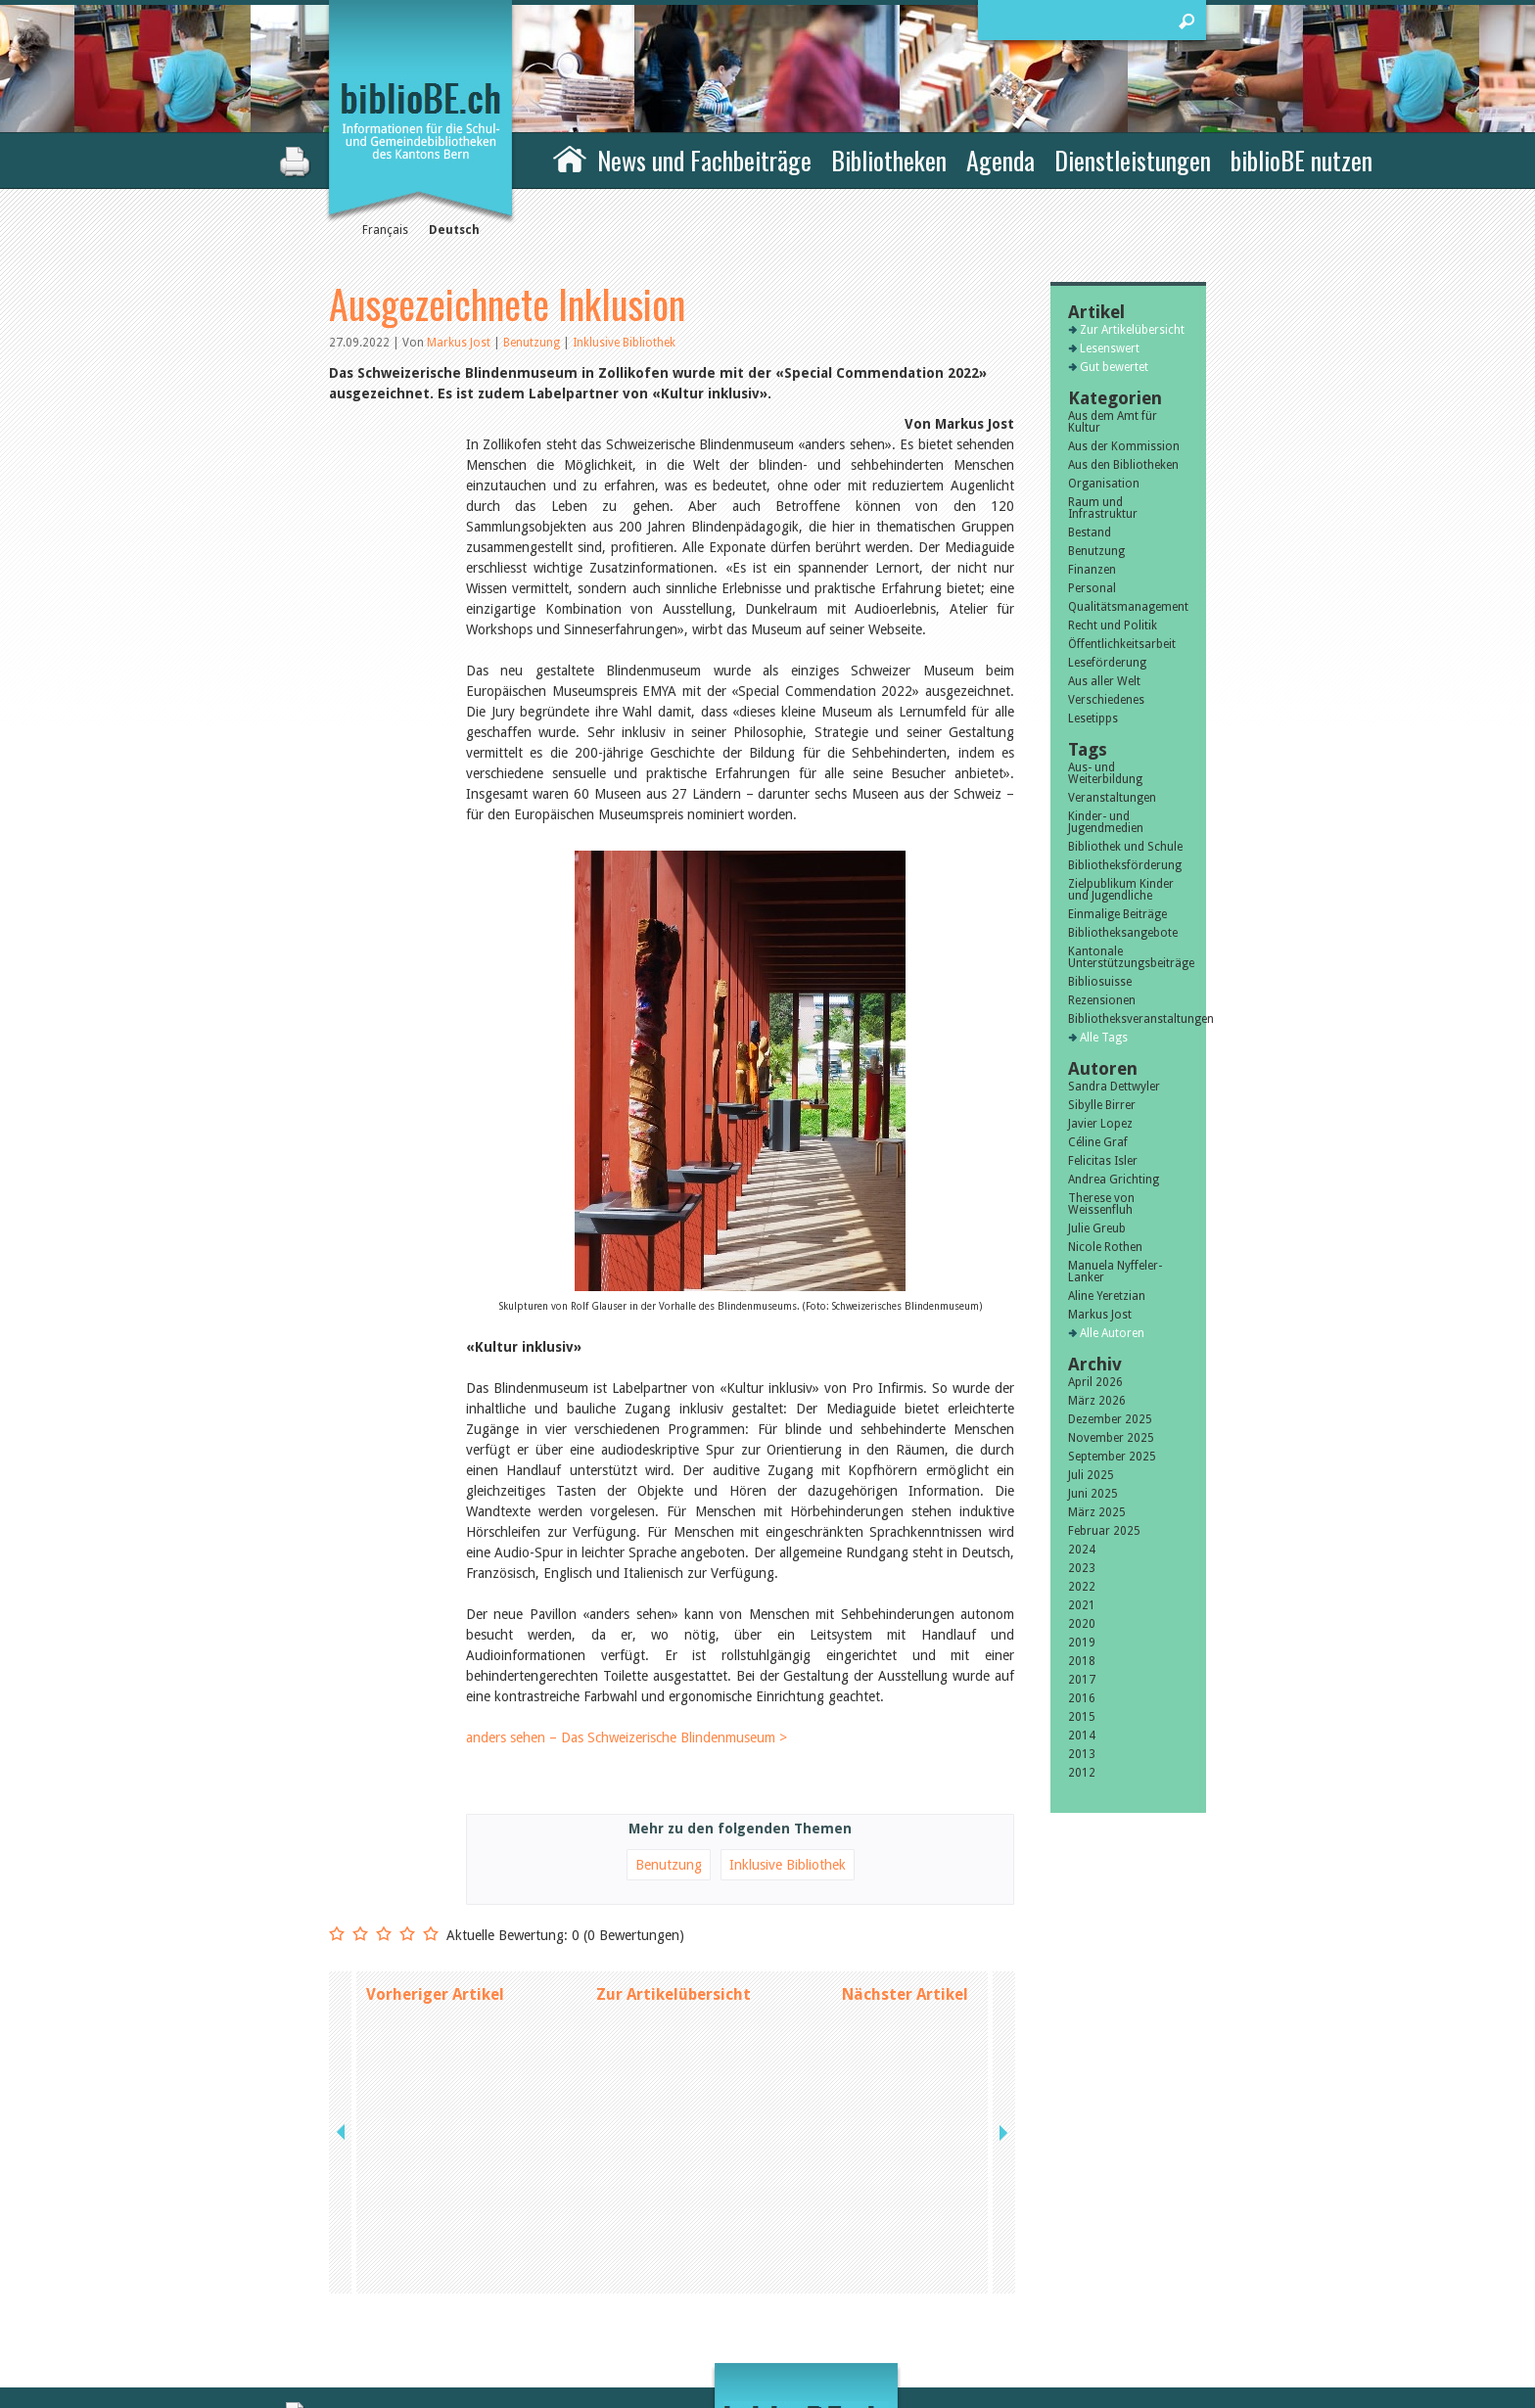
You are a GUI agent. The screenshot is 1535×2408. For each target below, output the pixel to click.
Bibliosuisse (1100, 982)
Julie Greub (1097, 1228)
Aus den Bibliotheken (1123, 465)
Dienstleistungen (1132, 160)
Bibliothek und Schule (1125, 847)
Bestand (1089, 532)
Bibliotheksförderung (1125, 865)
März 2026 (1097, 1401)
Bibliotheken (889, 160)
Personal (1092, 588)
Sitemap (983, 2301)
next (1001, 1994)
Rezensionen (1102, 1000)
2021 (1081, 1605)
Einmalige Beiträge (1117, 914)
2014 (1081, 1735)
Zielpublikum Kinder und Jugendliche (1121, 890)
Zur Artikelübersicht (673, 1994)
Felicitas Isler (1103, 1161)
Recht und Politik (1112, 625)
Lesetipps (1093, 718)
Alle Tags (1104, 1037)
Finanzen (1092, 570)
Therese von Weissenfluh (1101, 1204)
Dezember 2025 (1110, 1419)
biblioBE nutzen (1301, 160)
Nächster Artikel (905, 1994)
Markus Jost (458, 342)
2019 (1081, 1642)
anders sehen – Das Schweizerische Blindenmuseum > (626, 1737)
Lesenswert (1110, 348)
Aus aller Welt (1104, 681)
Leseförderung (1107, 663)
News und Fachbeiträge (704, 160)
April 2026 (1095, 1382)
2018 (1081, 1661)
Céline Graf (1098, 1142)
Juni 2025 (1093, 1494)
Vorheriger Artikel (435, 1994)
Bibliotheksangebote (1123, 933)
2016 (1081, 1698)
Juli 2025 (1091, 1475)
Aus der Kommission (1124, 446)
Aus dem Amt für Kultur (1112, 422)
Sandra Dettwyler (1114, 1086)
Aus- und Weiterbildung (1105, 773)
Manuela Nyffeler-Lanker (1115, 1271)
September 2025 (1112, 1456)
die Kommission (414, 2281)
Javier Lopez (1100, 1124)
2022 (1081, 1587)
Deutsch (454, 230)
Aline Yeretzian (1106, 1296)
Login (976, 2322)
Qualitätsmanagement (1128, 607)
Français (385, 230)
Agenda (1000, 160)
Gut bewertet (1114, 367)
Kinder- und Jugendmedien (1105, 822)
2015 (1081, 1717)
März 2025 (1097, 1512)
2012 (1081, 1773)
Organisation (1104, 483)
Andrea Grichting (1113, 1179)
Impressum (992, 2281)
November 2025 (1111, 1438)
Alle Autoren (1112, 1333)
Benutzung (533, 342)
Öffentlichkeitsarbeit (1122, 644)
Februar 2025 (1104, 1531)
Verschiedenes (1106, 700)
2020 (1081, 1624)
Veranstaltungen (1112, 798)
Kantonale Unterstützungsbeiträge (1128, 957)
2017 (1081, 1680)
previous (342, 1994)
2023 (1081, 1568)
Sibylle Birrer (1102, 1105)
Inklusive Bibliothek (624, 342)
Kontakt (983, 2260)
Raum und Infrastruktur (1103, 508)
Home (569, 157)
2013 (1081, 1754)
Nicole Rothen (1105, 1247)
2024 (1081, 1549)
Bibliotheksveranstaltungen (1128, 1019)
